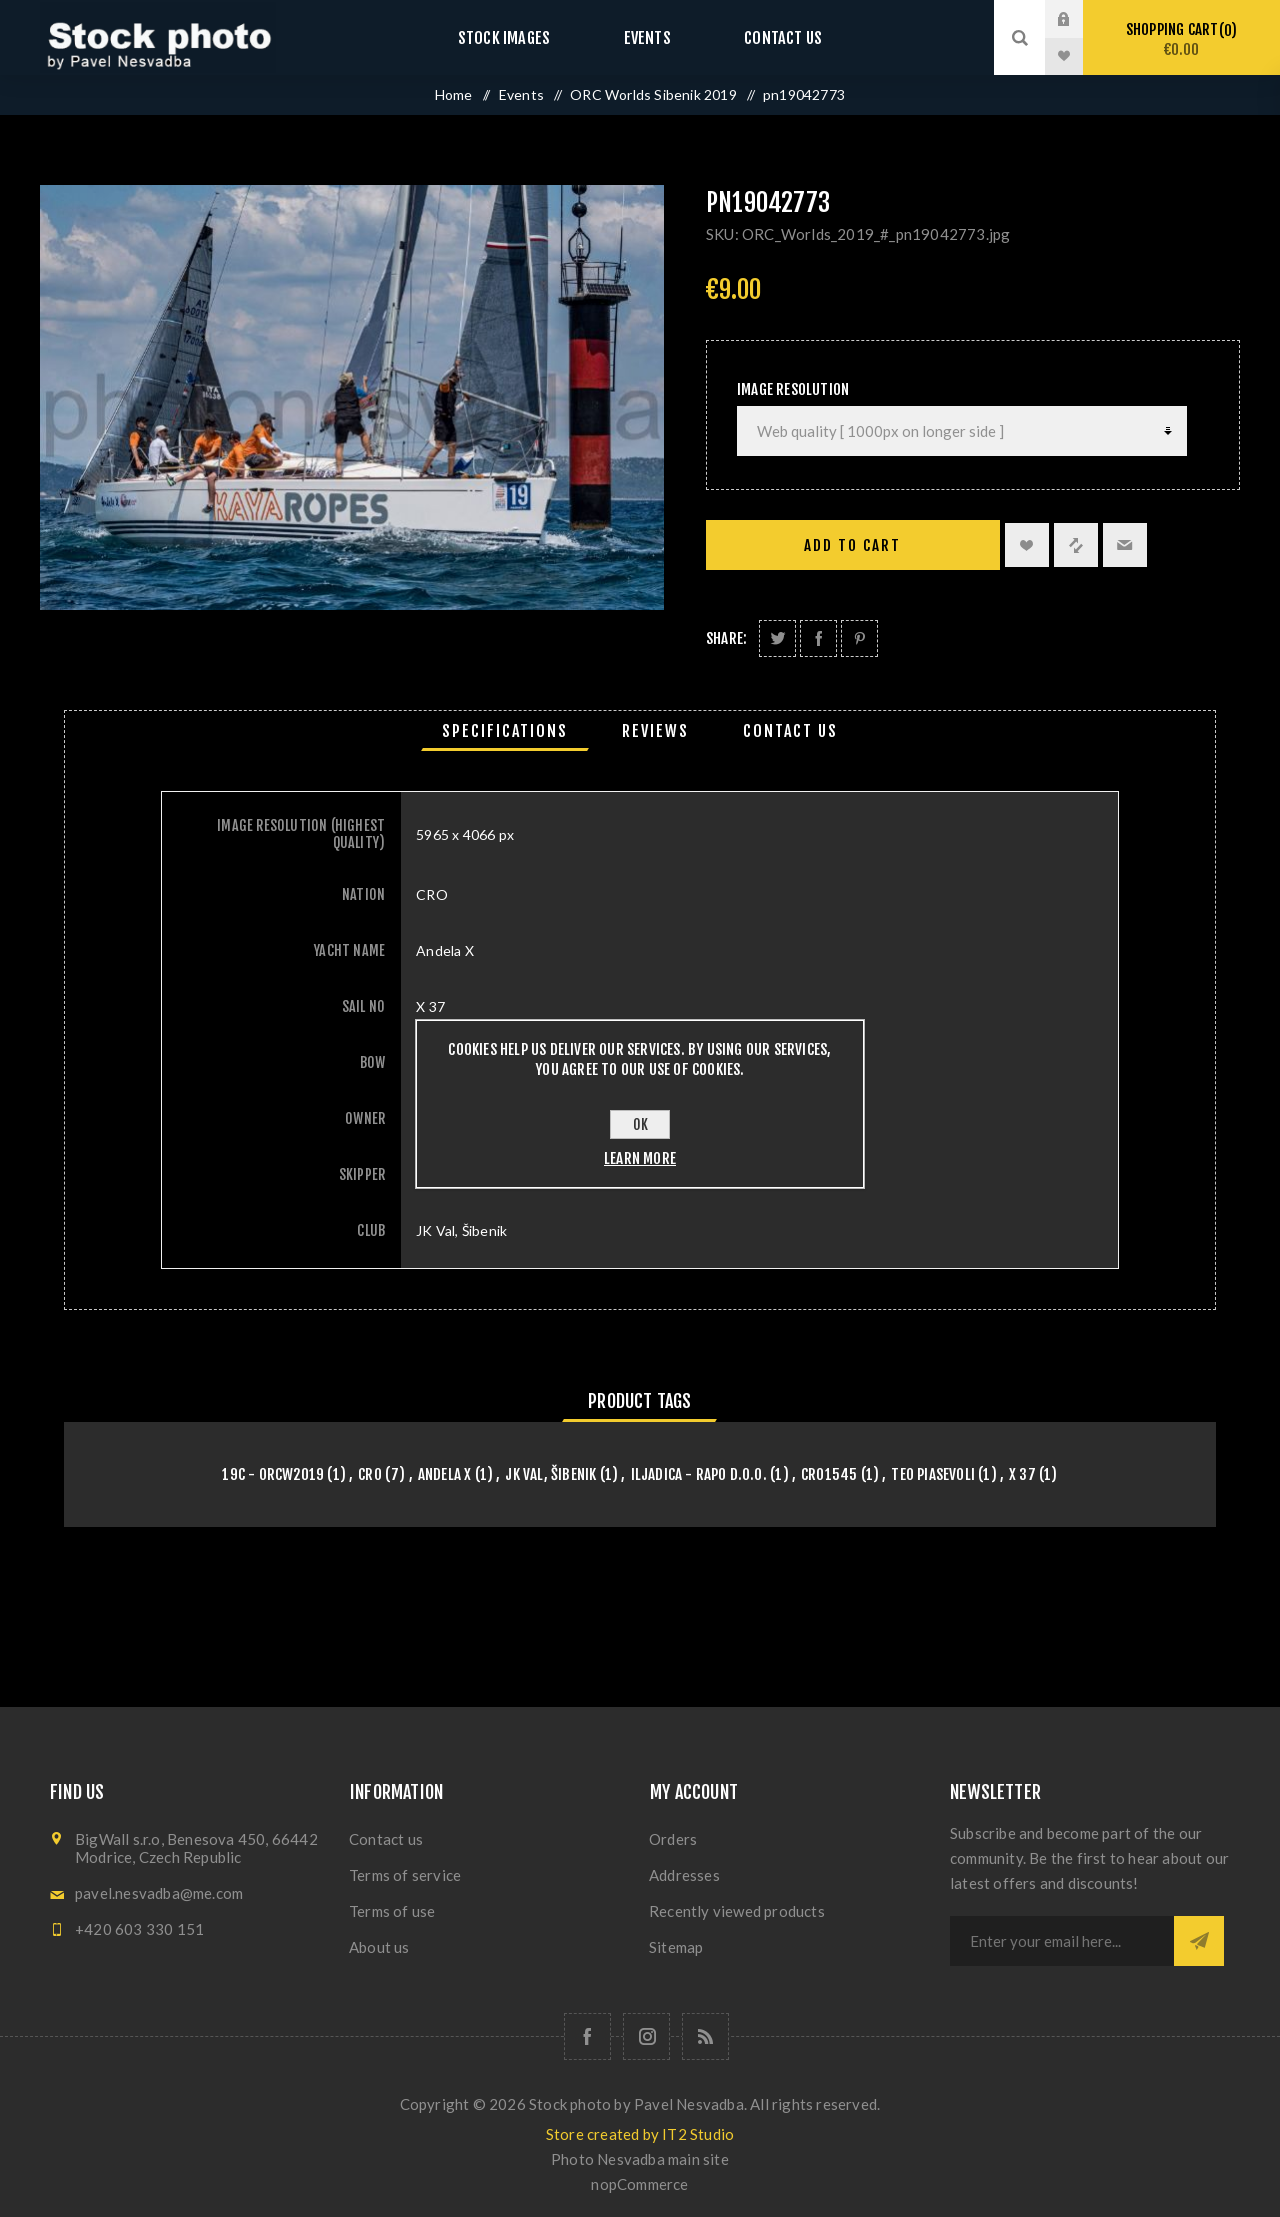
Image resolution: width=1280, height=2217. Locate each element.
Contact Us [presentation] (790, 731)
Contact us (764, 37)
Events (647, 37)
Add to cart (852, 545)
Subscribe (1199, 1941)
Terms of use (392, 1911)
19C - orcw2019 (273, 1474)
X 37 (1022, 1474)
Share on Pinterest (859, 638)
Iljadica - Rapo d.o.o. (699, 1474)
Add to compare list (1076, 545)
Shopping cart (1181, 39)
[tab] (505, 731)
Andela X (445, 1474)
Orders (673, 1839)
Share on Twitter (777, 638)
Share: (726, 638)
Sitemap (676, 1947)
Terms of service (405, 1875)
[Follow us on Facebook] (587, 2036)
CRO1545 (829, 1474)
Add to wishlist (1027, 545)
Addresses (684, 1875)
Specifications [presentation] (505, 731)
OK (640, 1124)
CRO (370, 1474)
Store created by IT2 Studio (640, 2134)
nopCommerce (639, 2184)
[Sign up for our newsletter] (1062, 1941)
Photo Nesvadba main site (640, 2159)
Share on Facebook (818, 638)
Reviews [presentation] (655, 731)
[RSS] (705, 2036)
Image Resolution (793, 389)
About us (379, 1947)
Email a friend (1125, 545)
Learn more (640, 1158)
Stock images (522, 37)
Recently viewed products (737, 1911)
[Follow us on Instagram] (646, 2036)
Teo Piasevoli (933, 1474)
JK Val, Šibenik (550, 1474)
